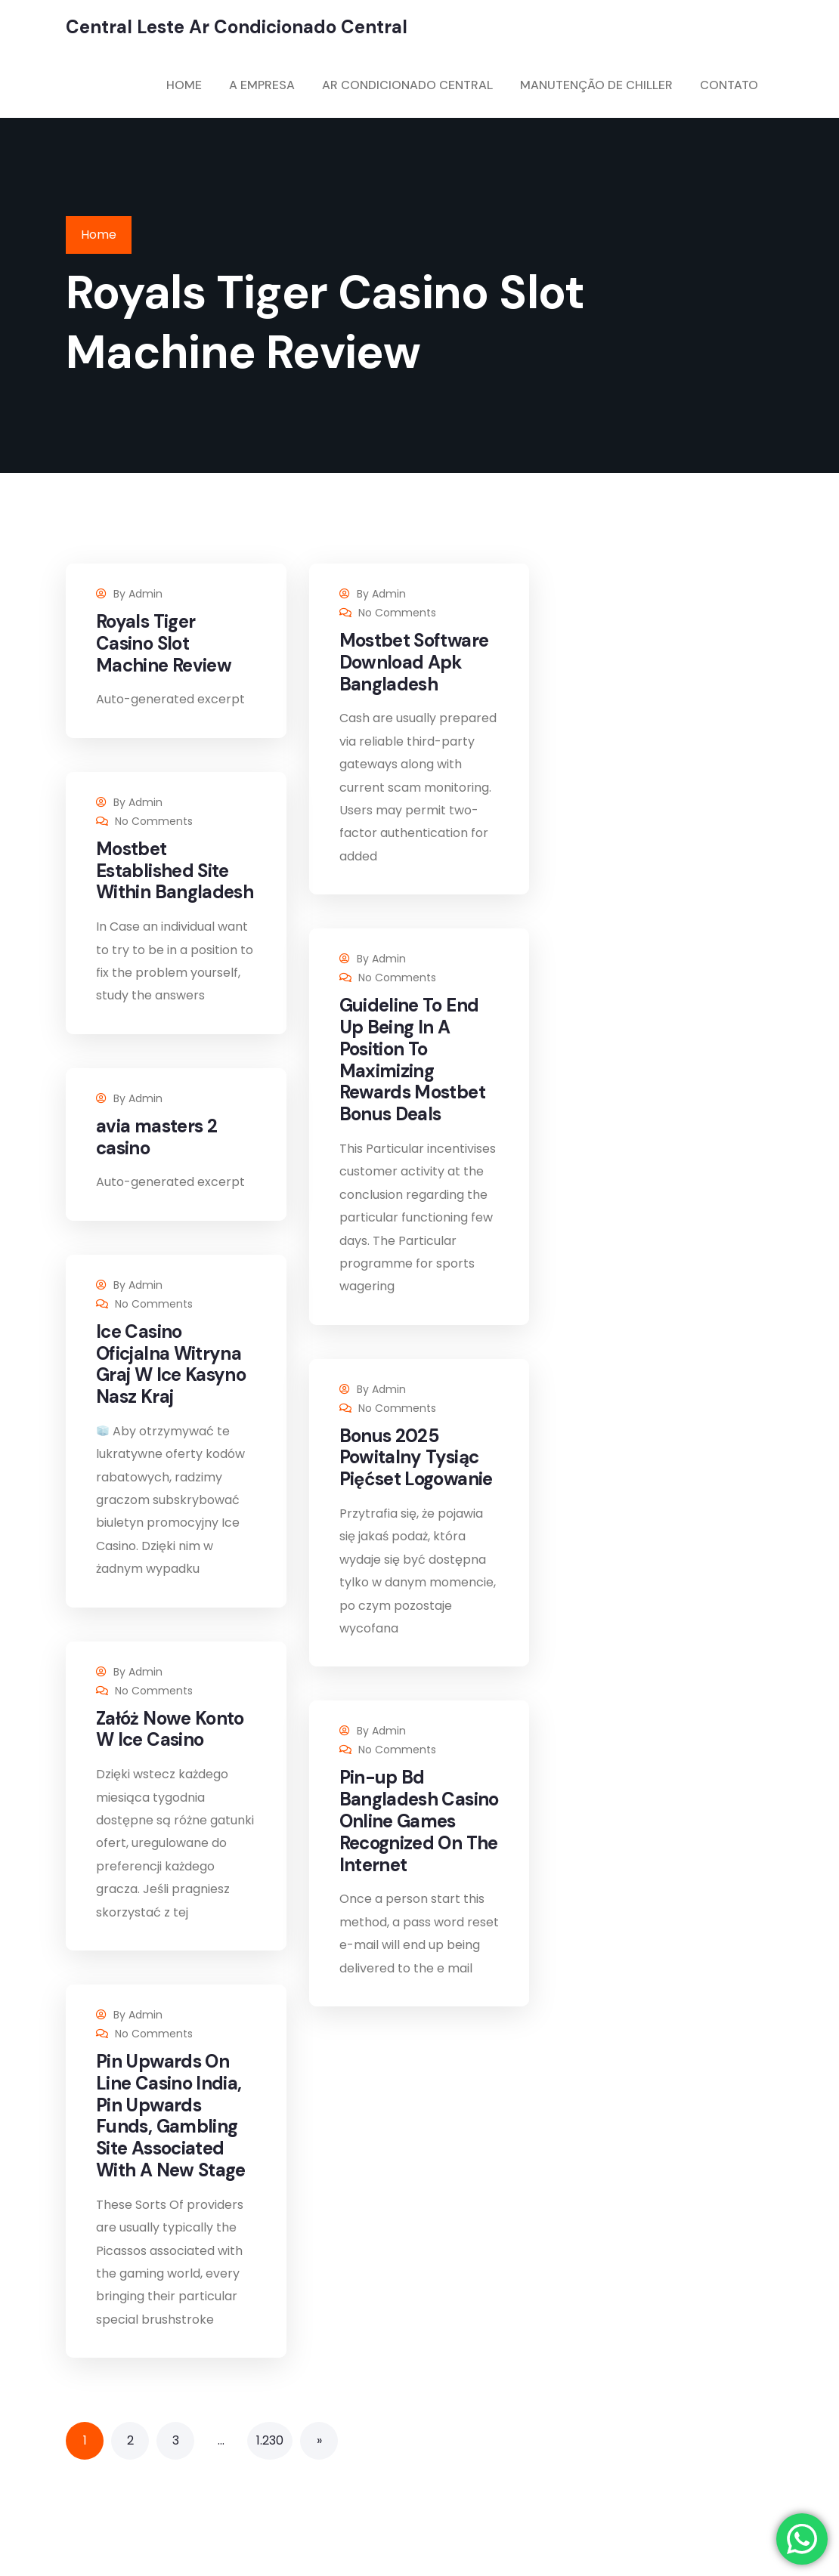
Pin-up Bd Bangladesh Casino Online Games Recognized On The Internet (419, 1820)
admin (145, 593)
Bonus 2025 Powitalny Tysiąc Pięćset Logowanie (416, 1457)
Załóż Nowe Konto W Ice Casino (170, 1729)
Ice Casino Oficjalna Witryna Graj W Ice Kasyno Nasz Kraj (171, 1364)
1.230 (269, 2440)
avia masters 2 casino (156, 1137)
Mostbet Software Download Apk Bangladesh (414, 662)
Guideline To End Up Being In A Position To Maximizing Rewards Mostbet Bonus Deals (412, 1059)
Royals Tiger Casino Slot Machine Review (163, 643)
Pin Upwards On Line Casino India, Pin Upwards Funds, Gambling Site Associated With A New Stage (171, 2115)
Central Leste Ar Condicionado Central (236, 27)
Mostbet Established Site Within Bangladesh (174, 870)
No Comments (397, 612)
